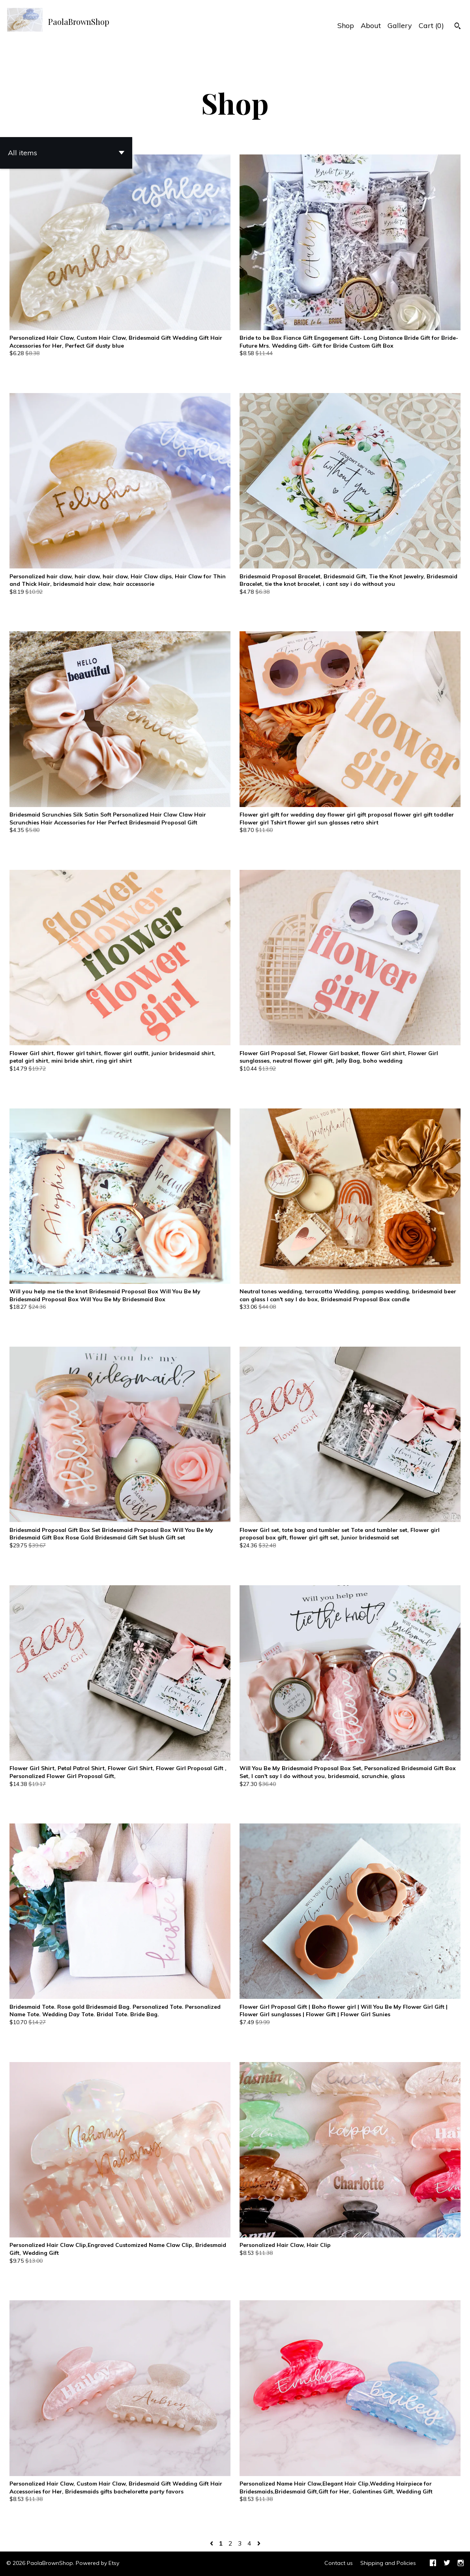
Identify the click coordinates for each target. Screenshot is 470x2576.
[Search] (458, 27)
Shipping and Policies (388, 2563)
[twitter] (447, 2563)
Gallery (400, 25)
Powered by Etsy (97, 2563)
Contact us (338, 2563)
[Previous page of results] (212, 2543)
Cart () (431, 25)
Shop (345, 25)
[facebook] (433, 2563)
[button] (66, 153)
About (371, 25)
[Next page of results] (259, 2543)
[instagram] (461, 2563)
